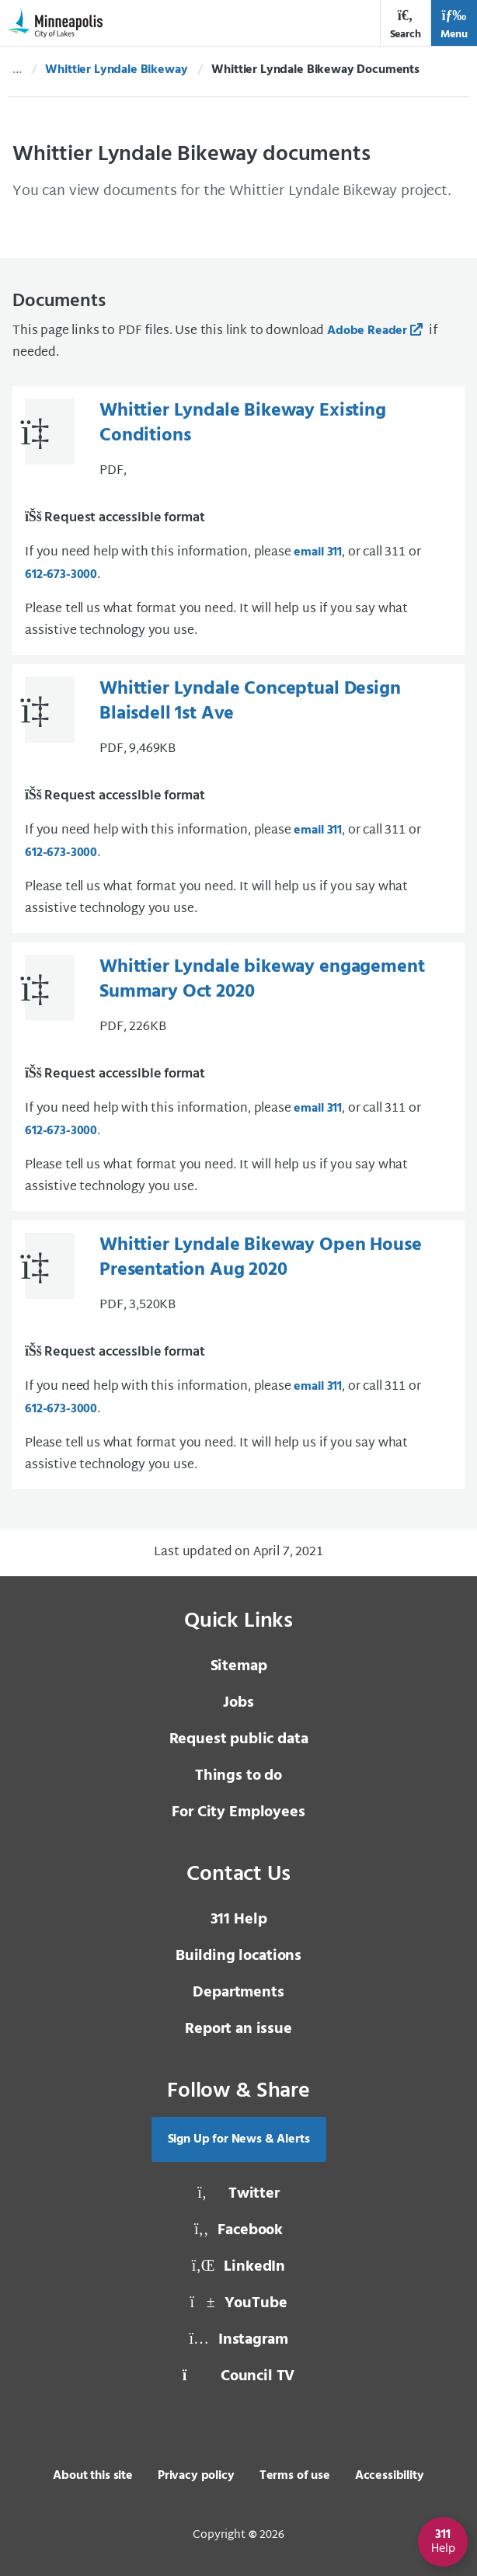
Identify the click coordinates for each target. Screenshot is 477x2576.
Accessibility (389, 2476)
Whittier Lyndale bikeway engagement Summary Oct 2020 (261, 979)
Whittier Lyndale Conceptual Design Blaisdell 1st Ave (250, 701)
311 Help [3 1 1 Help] (239, 1919)
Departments (238, 1992)
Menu (454, 24)
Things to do (238, 1775)
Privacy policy (196, 2476)
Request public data (238, 1739)
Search (405, 24)
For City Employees (238, 1812)
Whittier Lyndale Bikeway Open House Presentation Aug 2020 (260, 1258)
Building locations (238, 1956)
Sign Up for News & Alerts (239, 2139)
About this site (93, 2476)
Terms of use (294, 2476)
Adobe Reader (367, 331)
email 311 (318, 552)
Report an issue (238, 2029)
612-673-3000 (61, 575)
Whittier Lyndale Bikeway (116, 70)
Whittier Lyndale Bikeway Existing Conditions (242, 423)
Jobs (238, 1702)
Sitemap (239, 1666)
